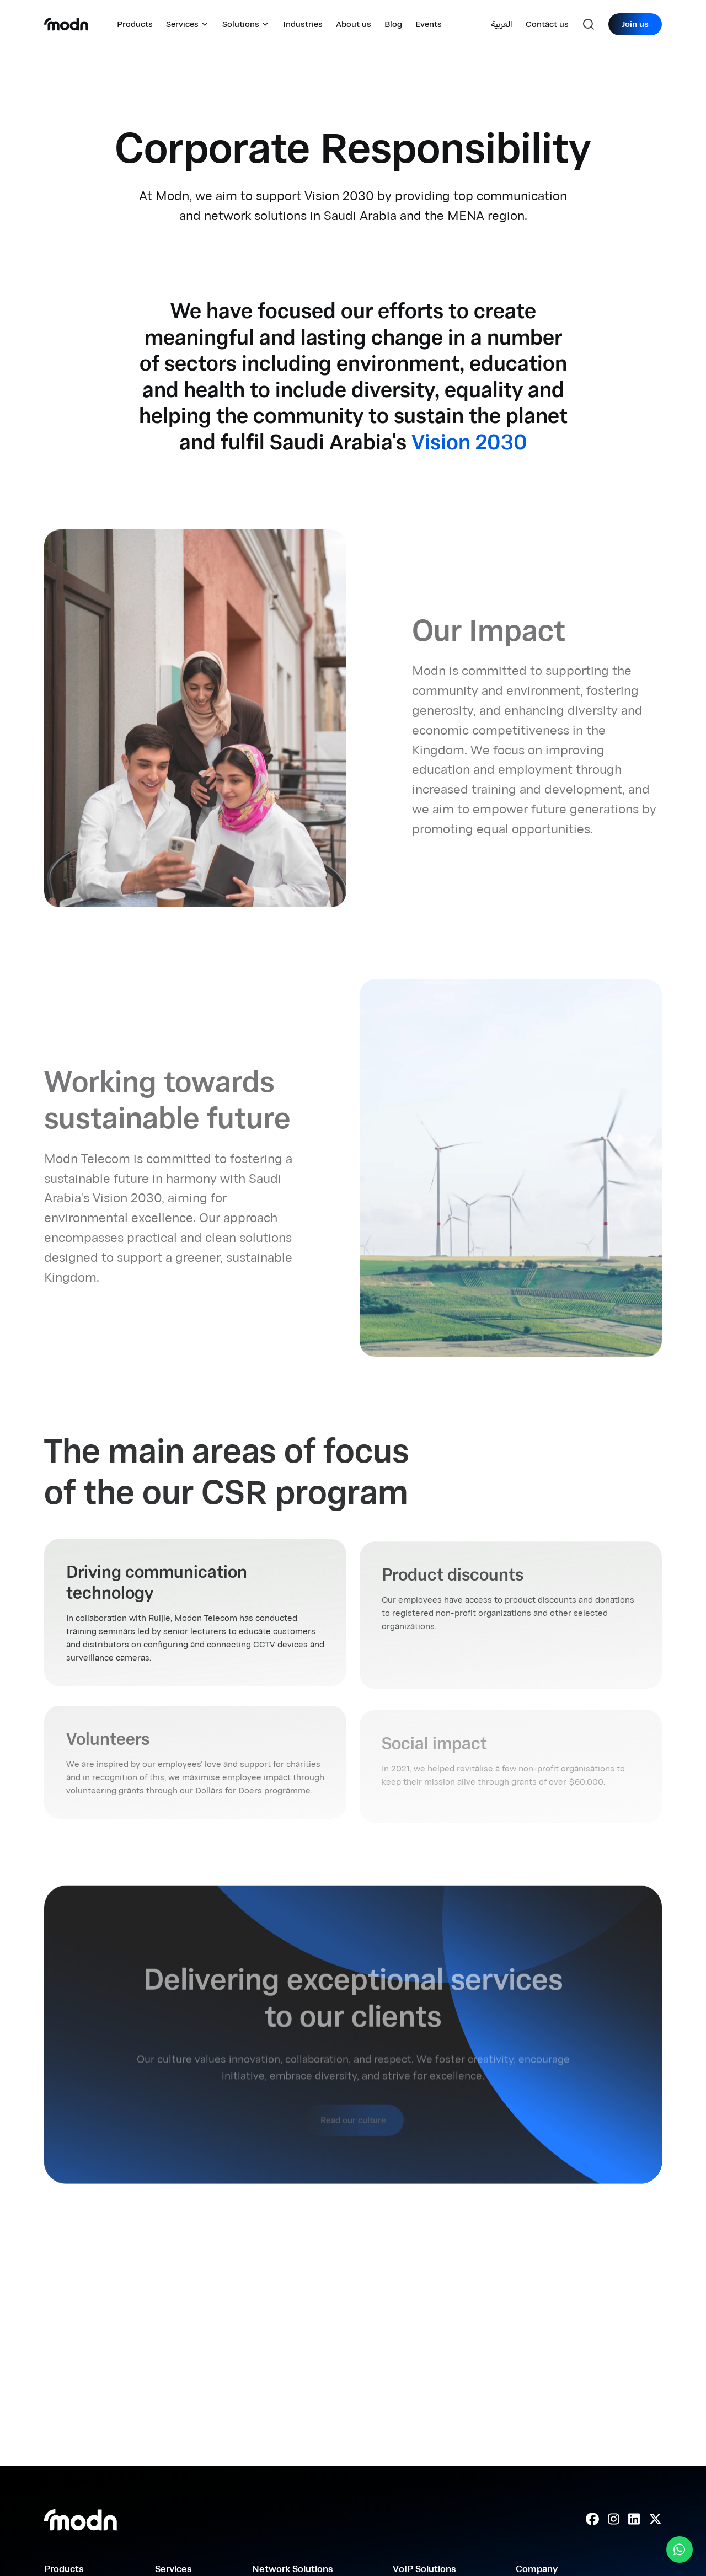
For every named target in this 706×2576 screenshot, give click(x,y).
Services (187, 24)
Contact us (547, 24)
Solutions (246, 24)
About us (353, 24)
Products (135, 24)
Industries (303, 24)
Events (428, 24)
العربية (501, 24)
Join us (635, 24)
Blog (393, 24)
